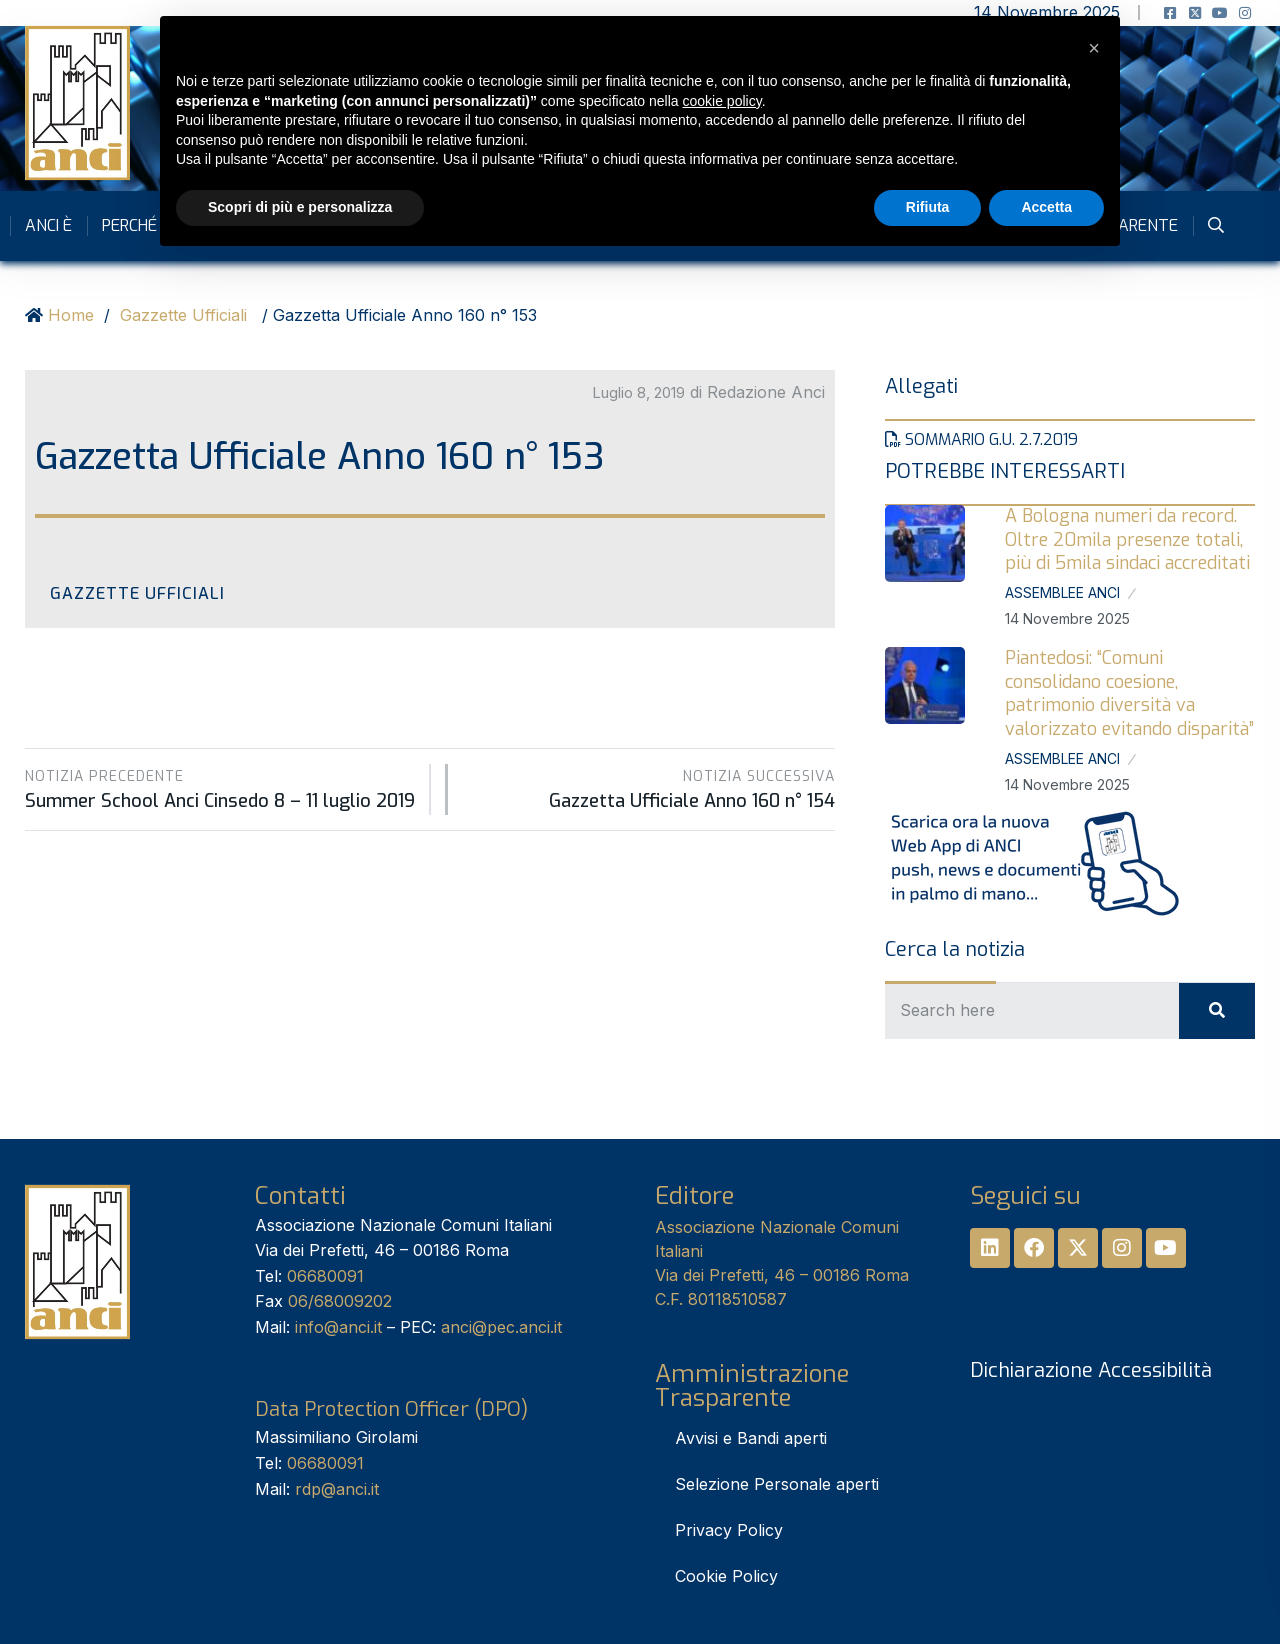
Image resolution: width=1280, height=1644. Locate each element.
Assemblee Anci (1062, 592)
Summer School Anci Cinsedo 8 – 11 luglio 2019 (220, 789)
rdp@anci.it (337, 1489)
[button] (1094, 48)
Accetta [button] (1046, 207)
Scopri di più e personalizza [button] (300, 207)
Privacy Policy (729, 1530)
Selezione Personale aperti (777, 1484)
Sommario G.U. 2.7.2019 (981, 439)
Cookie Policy (726, 1576)
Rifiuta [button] (928, 207)
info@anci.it (338, 1327)
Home (71, 315)
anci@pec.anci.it (501, 1327)
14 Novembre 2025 (1067, 618)
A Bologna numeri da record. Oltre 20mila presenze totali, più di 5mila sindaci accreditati (1127, 539)
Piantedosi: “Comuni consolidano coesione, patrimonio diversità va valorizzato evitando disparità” (1129, 693)
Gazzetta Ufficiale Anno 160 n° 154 (651, 789)
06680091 (325, 1276)
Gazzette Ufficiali (183, 315)
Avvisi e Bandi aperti (751, 1438)
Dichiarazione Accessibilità (1091, 1370)
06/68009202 (340, 1301)
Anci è (48, 225)
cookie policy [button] (722, 101)
